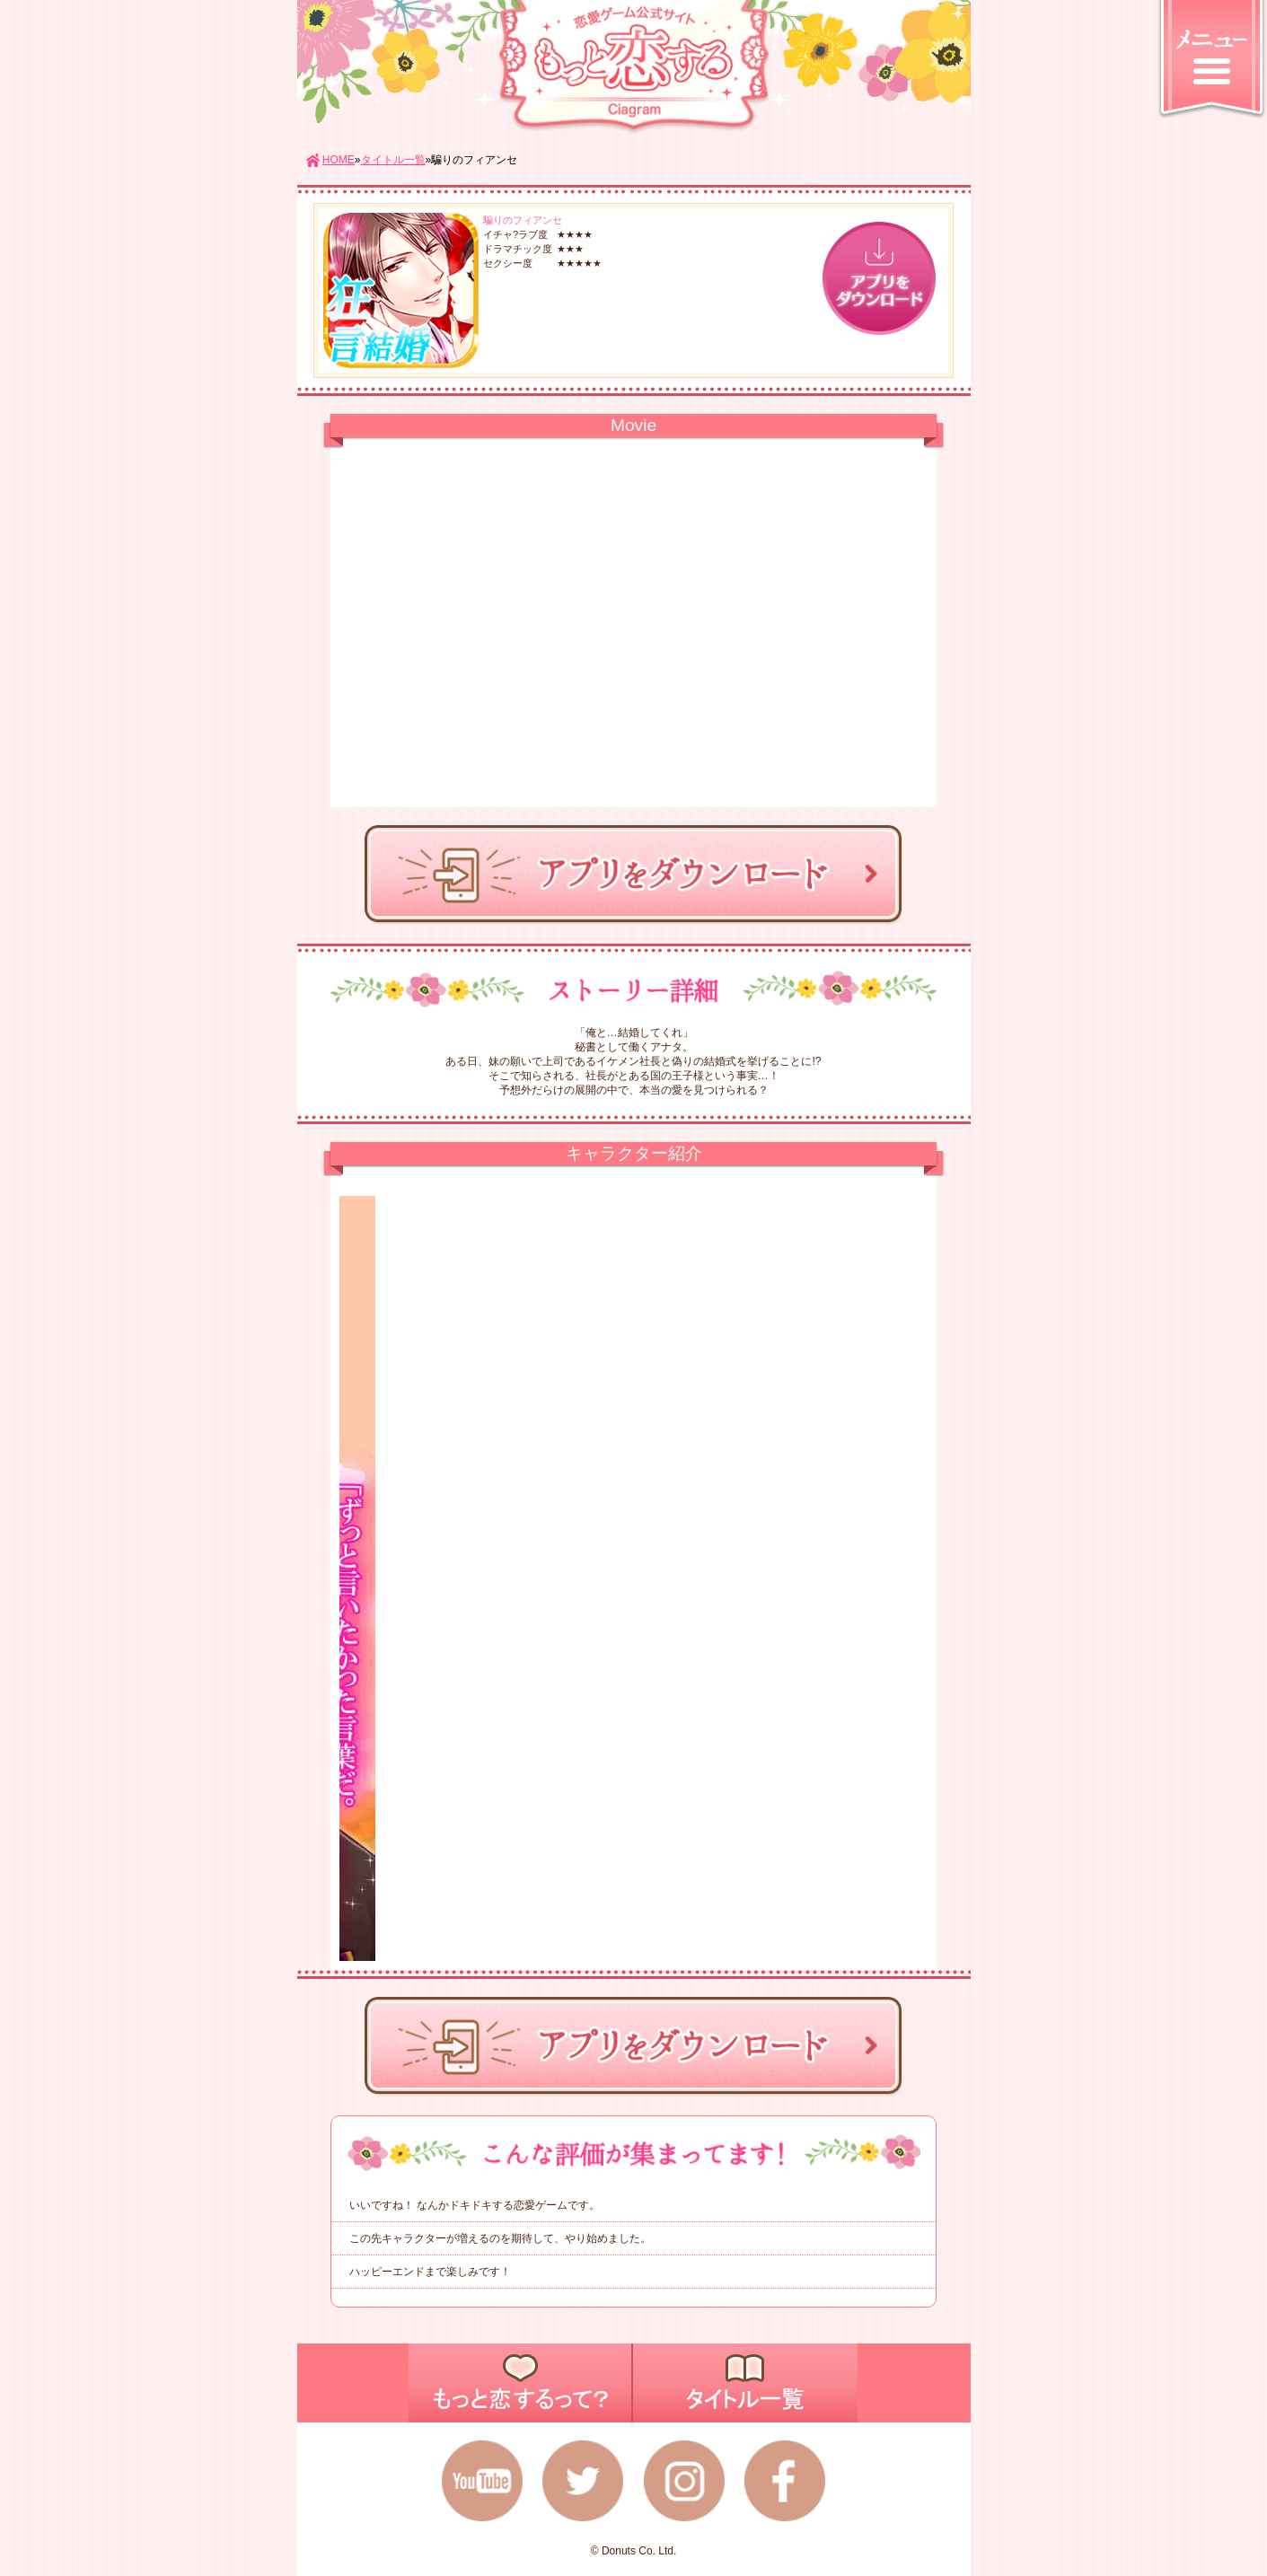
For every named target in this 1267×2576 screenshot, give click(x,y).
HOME (338, 160)
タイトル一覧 (393, 160)
